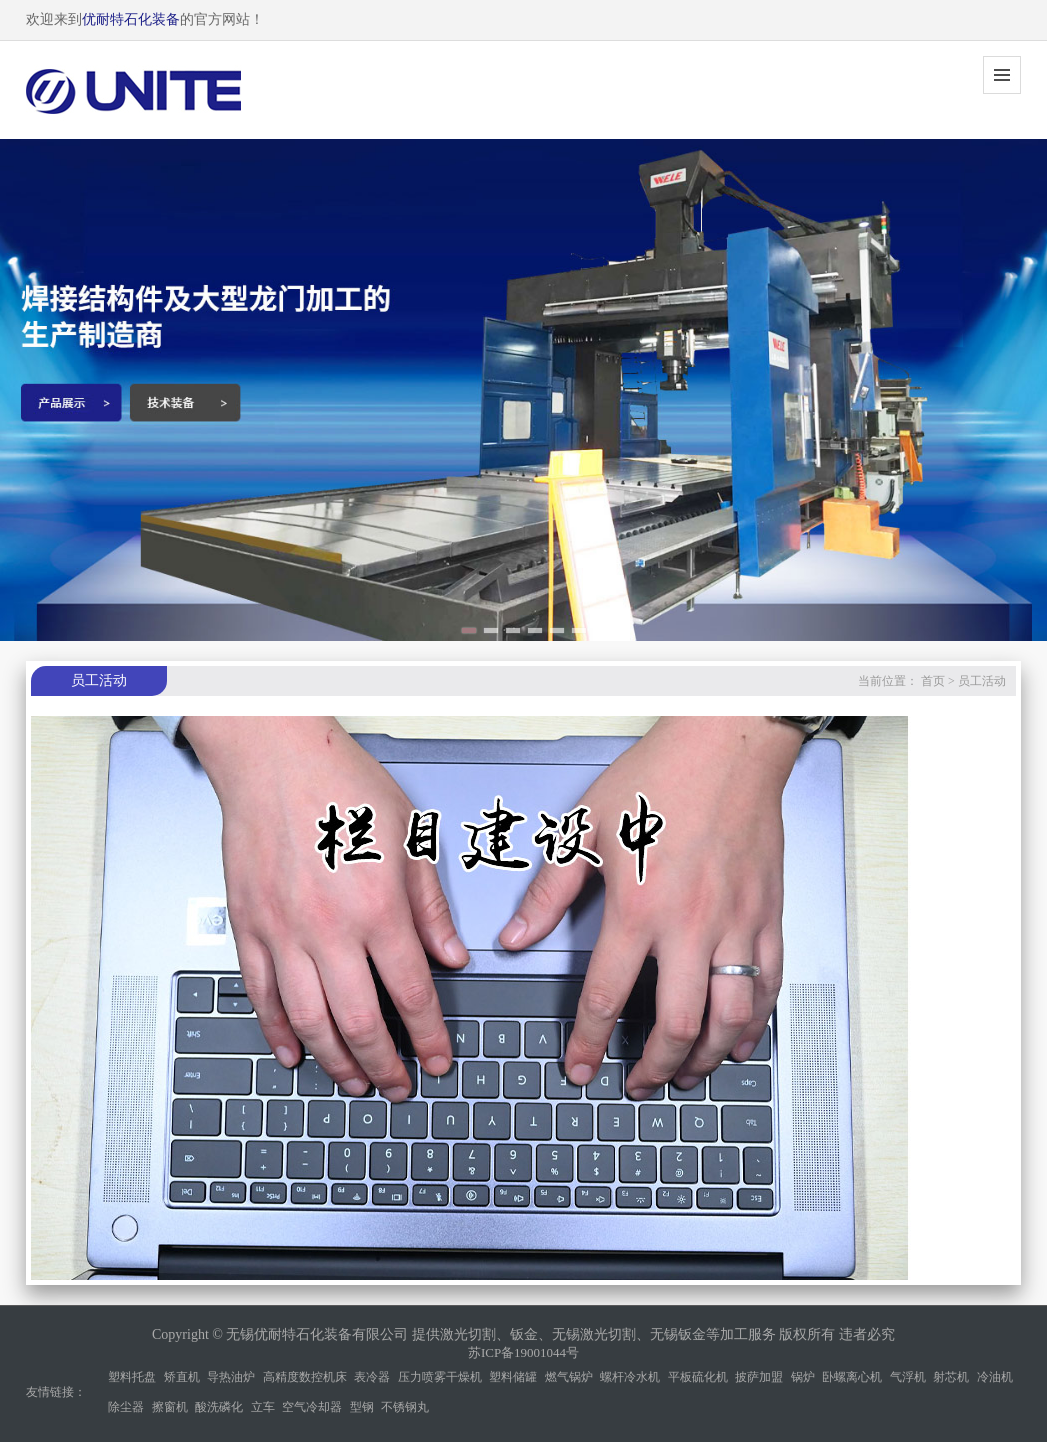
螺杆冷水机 (630, 1377)
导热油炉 (231, 1377)
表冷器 (372, 1377)
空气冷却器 (312, 1407)
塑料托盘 (132, 1377)
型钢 (362, 1407)
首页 (933, 681)
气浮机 (908, 1377)
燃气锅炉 (569, 1377)
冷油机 (995, 1377)
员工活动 (982, 681)
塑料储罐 (513, 1377)
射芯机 (951, 1377)
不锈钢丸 (405, 1407)
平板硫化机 (698, 1377)
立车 (263, 1407)
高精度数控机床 (305, 1377)
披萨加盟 (759, 1377)
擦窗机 (170, 1407)
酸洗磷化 (219, 1407)
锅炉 (803, 1377)
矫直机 (182, 1377)
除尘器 (126, 1407)
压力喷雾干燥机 (440, 1377)
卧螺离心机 (852, 1377)
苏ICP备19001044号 (523, 1352)
